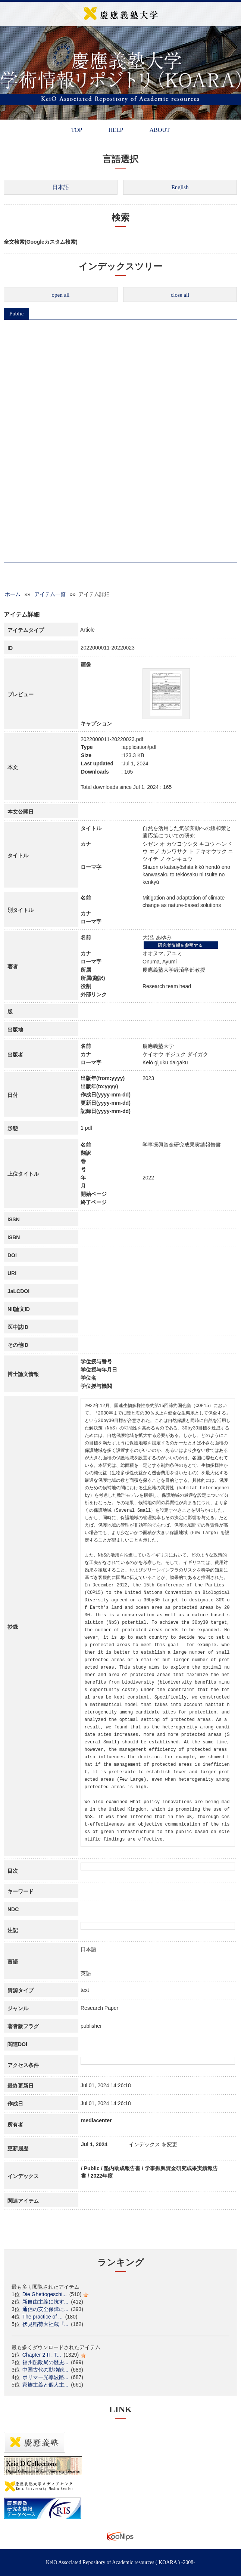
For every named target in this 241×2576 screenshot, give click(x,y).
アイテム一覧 (50, 594)
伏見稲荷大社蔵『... (45, 2324)
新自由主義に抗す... (45, 2302)
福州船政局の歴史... (45, 2362)
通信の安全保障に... (45, 2309)
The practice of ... (42, 2317)
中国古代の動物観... (45, 2370)
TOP (76, 130)
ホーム (13, 594)
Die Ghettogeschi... (44, 2294)
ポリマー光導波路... (45, 2377)
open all (61, 295)
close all (180, 295)
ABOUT (159, 130)
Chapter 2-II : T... (41, 2355)
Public (16, 314)
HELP (115, 130)
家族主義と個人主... (45, 2385)
